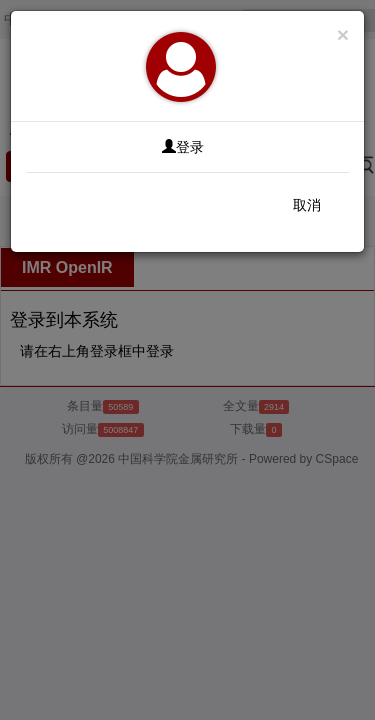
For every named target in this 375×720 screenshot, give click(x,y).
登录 (183, 147)
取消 (307, 205)
